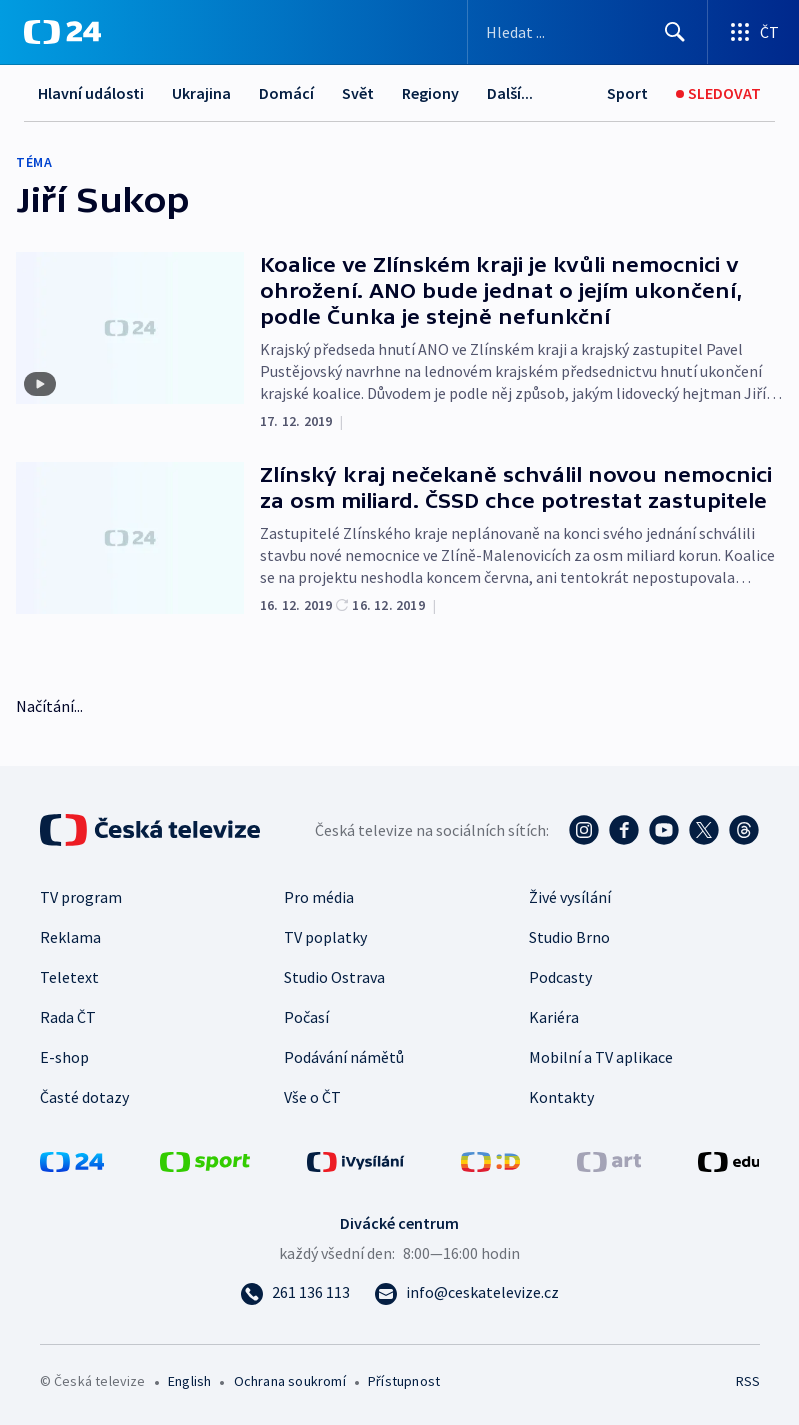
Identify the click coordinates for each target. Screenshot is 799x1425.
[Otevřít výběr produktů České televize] (753, 32)
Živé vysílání (570, 897)
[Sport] (627, 93)
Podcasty (560, 977)
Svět (358, 93)
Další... (510, 93)
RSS (747, 1381)
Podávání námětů (344, 1057)
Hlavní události (91, 93)
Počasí (306, 1017)
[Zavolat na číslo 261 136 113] (295, 1292)
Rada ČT (68, 1017)
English (189, 1381)
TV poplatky (325, 937)
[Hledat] (675, 32)
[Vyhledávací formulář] (587, 32)
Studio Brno (569, 937)
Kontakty (561, 1097)
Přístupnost (404, 1381)
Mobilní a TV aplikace (601, 1057)
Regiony (430, 93)
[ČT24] (62, 32)
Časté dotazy (84, 1097)
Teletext (69, 977)
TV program (81, 897)
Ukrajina (201, 93)
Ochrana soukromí (290, 1381)
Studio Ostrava (334, 977)
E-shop (64, 1057)
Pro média (319, 897)
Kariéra (554, 1017)
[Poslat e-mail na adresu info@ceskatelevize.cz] (466, 1292)
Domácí (286, 93)
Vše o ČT (312, 1097)
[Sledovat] (718, 93)
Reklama (70, 937)
